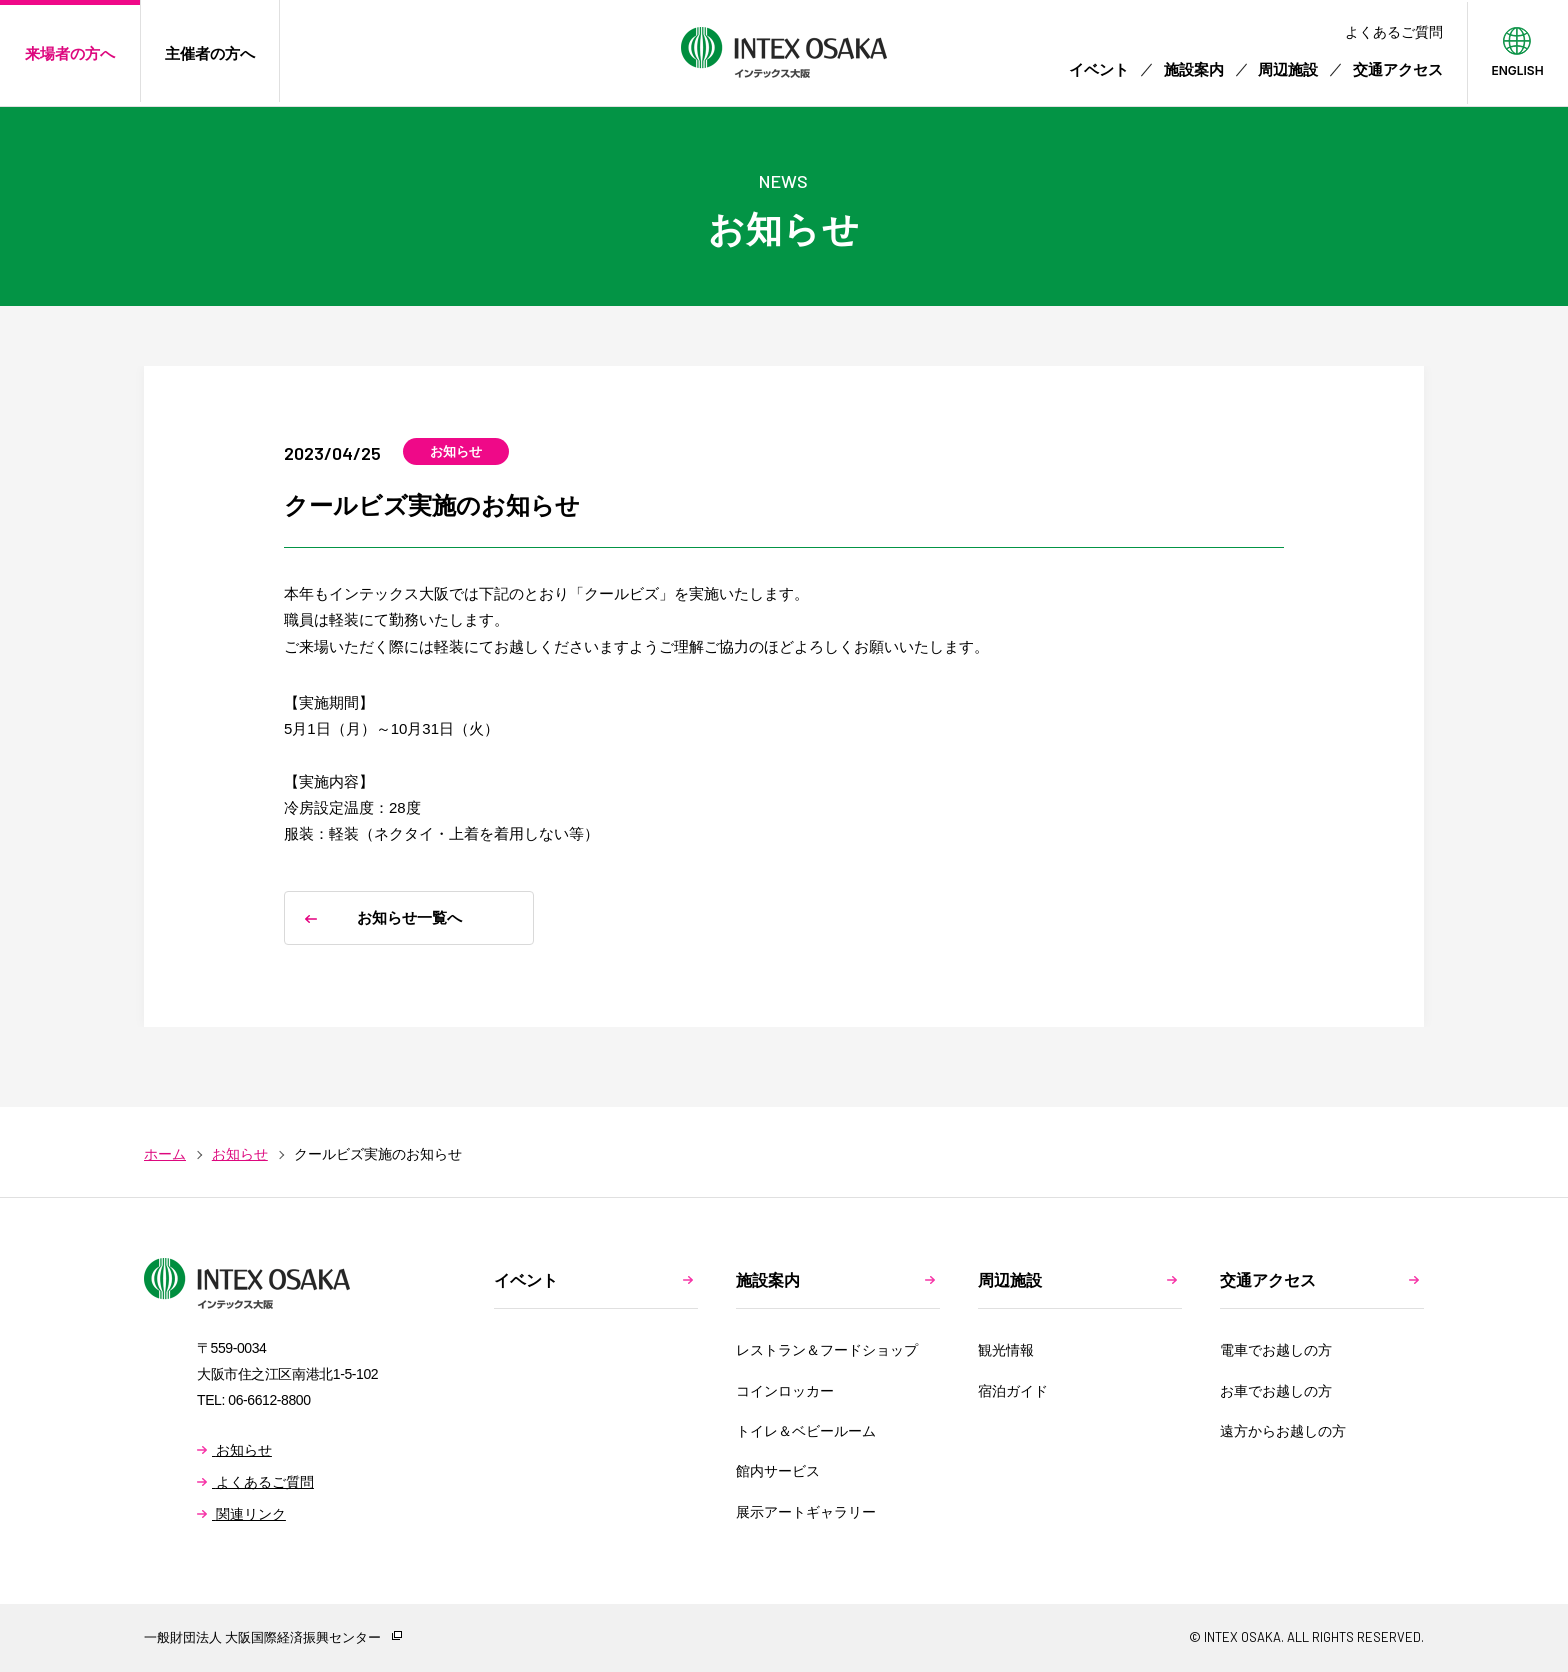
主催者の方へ (210, 53)
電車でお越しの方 (1276, 1350)
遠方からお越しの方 (1283, 1431)
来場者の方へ (70, 53)
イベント (1099, 69)
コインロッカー (785, 1391)
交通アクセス (1398, 69)
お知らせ (234, 1450)
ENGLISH (1517, 70)
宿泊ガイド (1013, 1391)
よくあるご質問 (1394, 32)
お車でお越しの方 (1276, 1391)
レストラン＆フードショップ (827, 1350)
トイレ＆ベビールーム (806, 1431)
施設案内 (1194, 69)
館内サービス (778, 1471)
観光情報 (1006, 1350)
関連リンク (241, 1514)
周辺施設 (1288, 69)
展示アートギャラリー (806, 1512)
